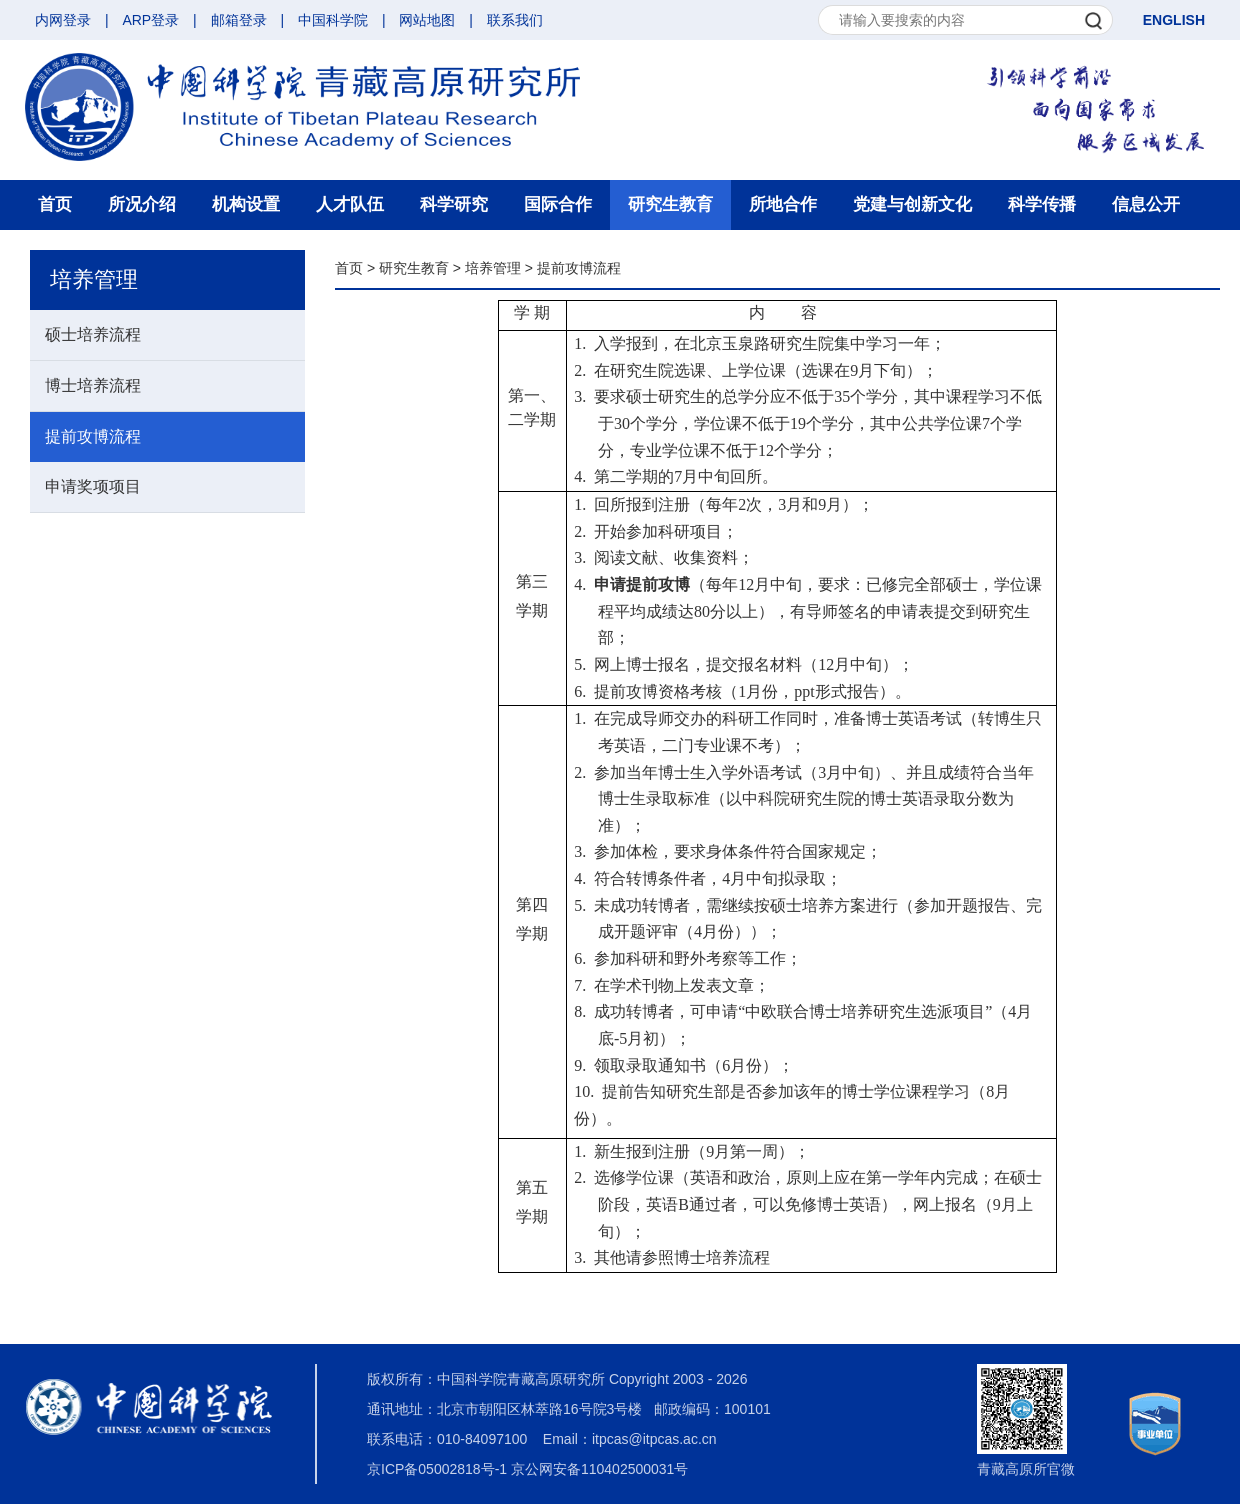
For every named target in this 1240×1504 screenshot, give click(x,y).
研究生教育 (670, 204)
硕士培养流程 (93, 334)
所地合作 (783, 204)
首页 (55, 204)
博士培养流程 (93, 385)
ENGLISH (1174, 20)
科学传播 (1042, 204)
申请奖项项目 (93, 486)
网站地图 (427, 20)
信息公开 (1146, 204)
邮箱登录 (239, 20)
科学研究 (454, 204)
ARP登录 (150, 20)
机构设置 (246, 204)
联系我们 (515, 20)
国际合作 (558, 204)
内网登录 (63, 20)
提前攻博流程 (93, 436)
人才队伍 (350, 204)
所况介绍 (142, 204)
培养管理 (493, 268)
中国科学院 (333, 20)
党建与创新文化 (912, 204)
